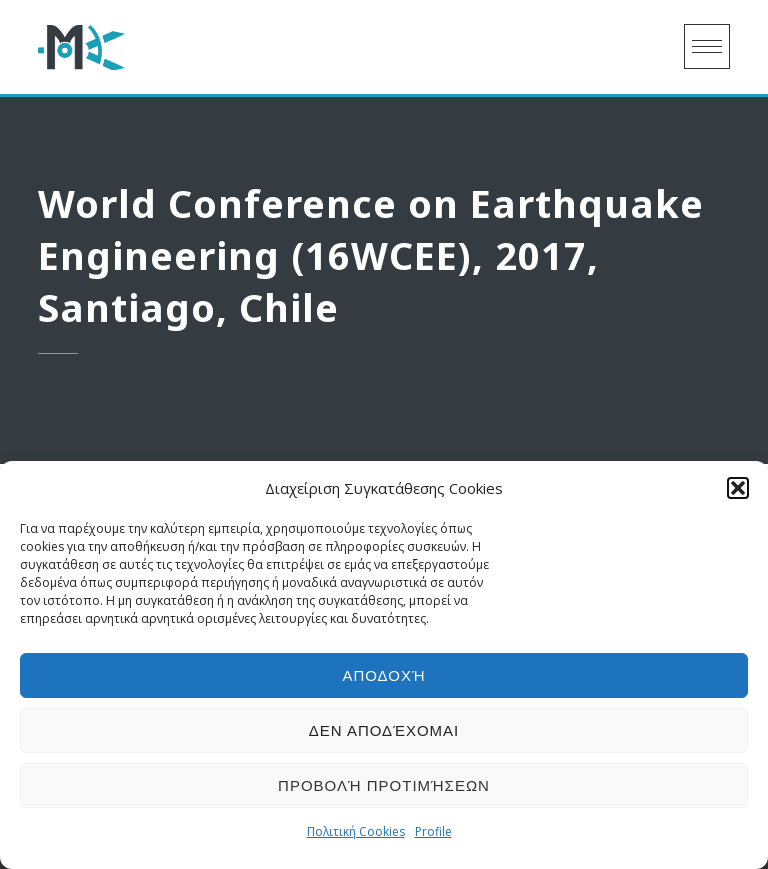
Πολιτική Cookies (356, 831)
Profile (433, 831)
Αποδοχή (383, 675)
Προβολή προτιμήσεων (384, 785)
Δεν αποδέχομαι (384, 730)
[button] (738, 488)
